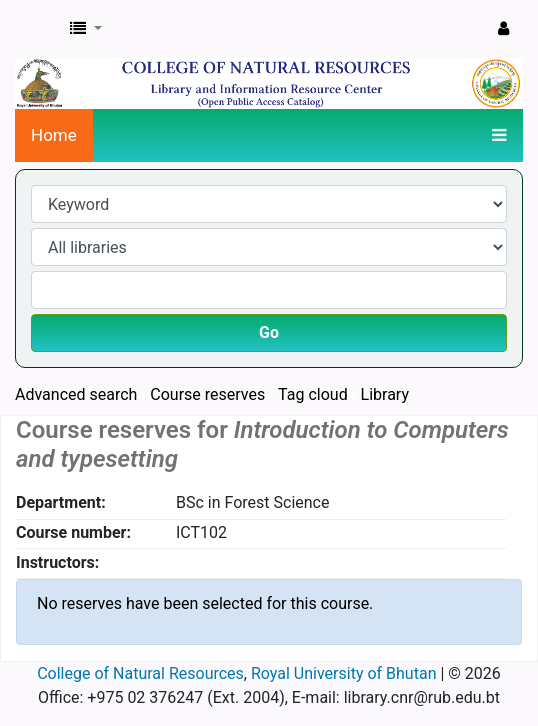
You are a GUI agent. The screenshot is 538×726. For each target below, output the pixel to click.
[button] (86, 29)
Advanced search (76, 394)
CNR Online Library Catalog (37, 29)
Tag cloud (313, 394)
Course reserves (207, 394)
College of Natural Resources (140, 673)
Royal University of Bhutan (344, 673)
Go (269, 332)
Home (54, 135)
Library (385, 394)
